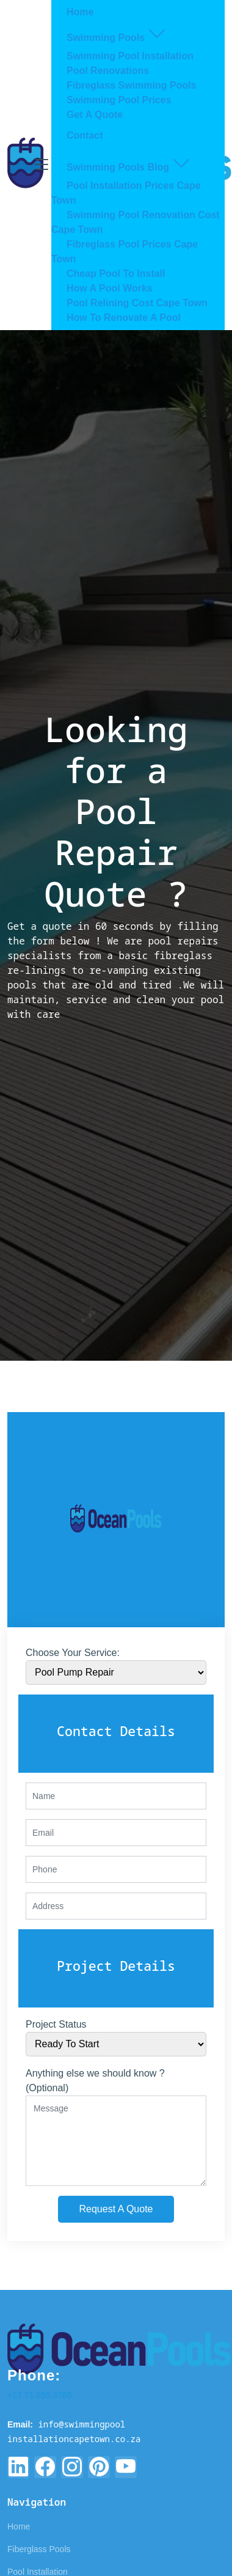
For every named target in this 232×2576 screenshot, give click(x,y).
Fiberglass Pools (39, 2549)
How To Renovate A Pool (124, 317)
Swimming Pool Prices (119, 100)
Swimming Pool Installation (130, 56)
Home (80, 12)
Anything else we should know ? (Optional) (95, 2080)
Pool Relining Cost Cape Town (137, 303)
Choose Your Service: (73, 1652)
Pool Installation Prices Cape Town (126, 192)
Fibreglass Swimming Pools (132, 85)
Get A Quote (95, 114)
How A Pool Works (110, 288)
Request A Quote (116, 2209)
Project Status (56, 2024)
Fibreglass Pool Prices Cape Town (124, 251)
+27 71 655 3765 (39, 2395)
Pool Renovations (108, 70)
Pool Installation (37, 2571)
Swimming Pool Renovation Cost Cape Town (135, 222)
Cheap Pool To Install (116, 273)
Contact (85, 135)
